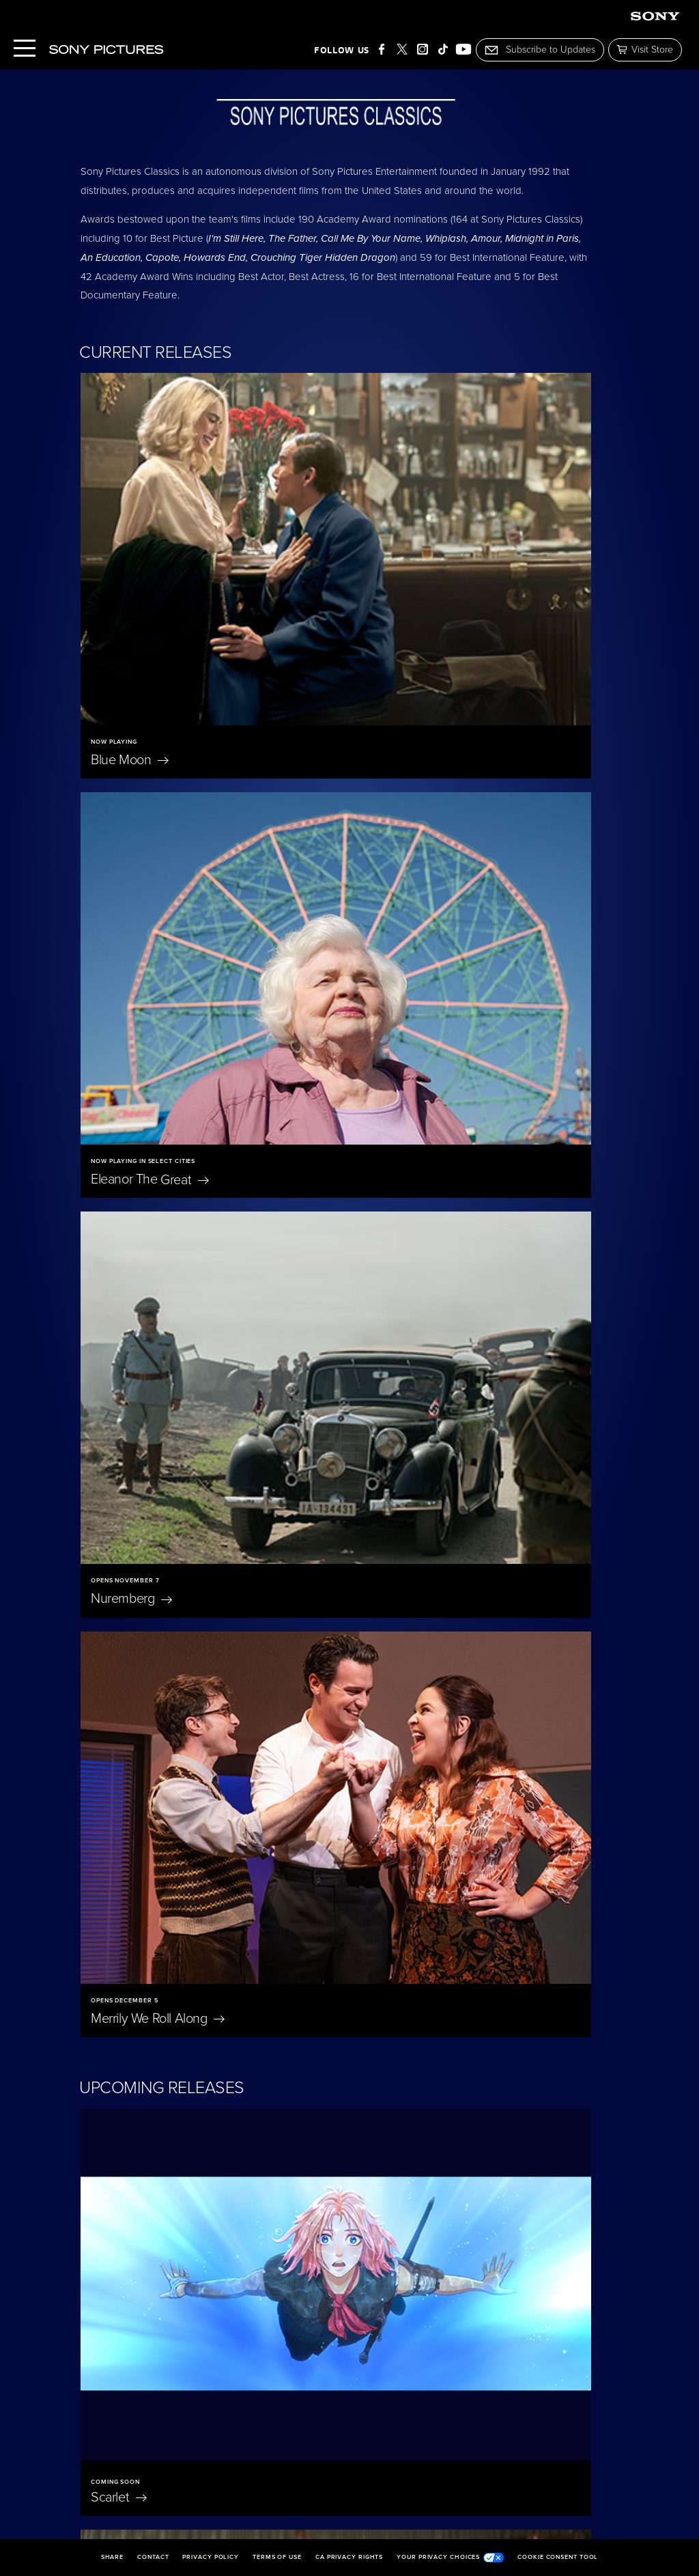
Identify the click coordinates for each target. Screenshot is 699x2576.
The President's (420, 1356)
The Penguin (508, 2030)
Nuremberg (131, 818)
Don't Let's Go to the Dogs (497, 1842)
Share (112, 2557)
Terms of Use (277, 2557)
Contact (153, 2557)
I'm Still (309, 2226)
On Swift (319, 2030)
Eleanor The (412, 579)
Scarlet (119, 1116)
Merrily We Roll (420, 818)
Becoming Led (131, 2234)
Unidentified (395, 1596)
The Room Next (507, 2226)
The (392, 1116)
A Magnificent (149, 1596)
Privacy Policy (210, 2557)
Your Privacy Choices (450, 2557)
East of (131, 1834)
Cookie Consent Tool (557, 2557)
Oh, (293, 1834)
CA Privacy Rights (349, 2557)
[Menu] (24, 49)
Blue (130, 579)
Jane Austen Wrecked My (152, 2038)
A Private (135, 1356)
